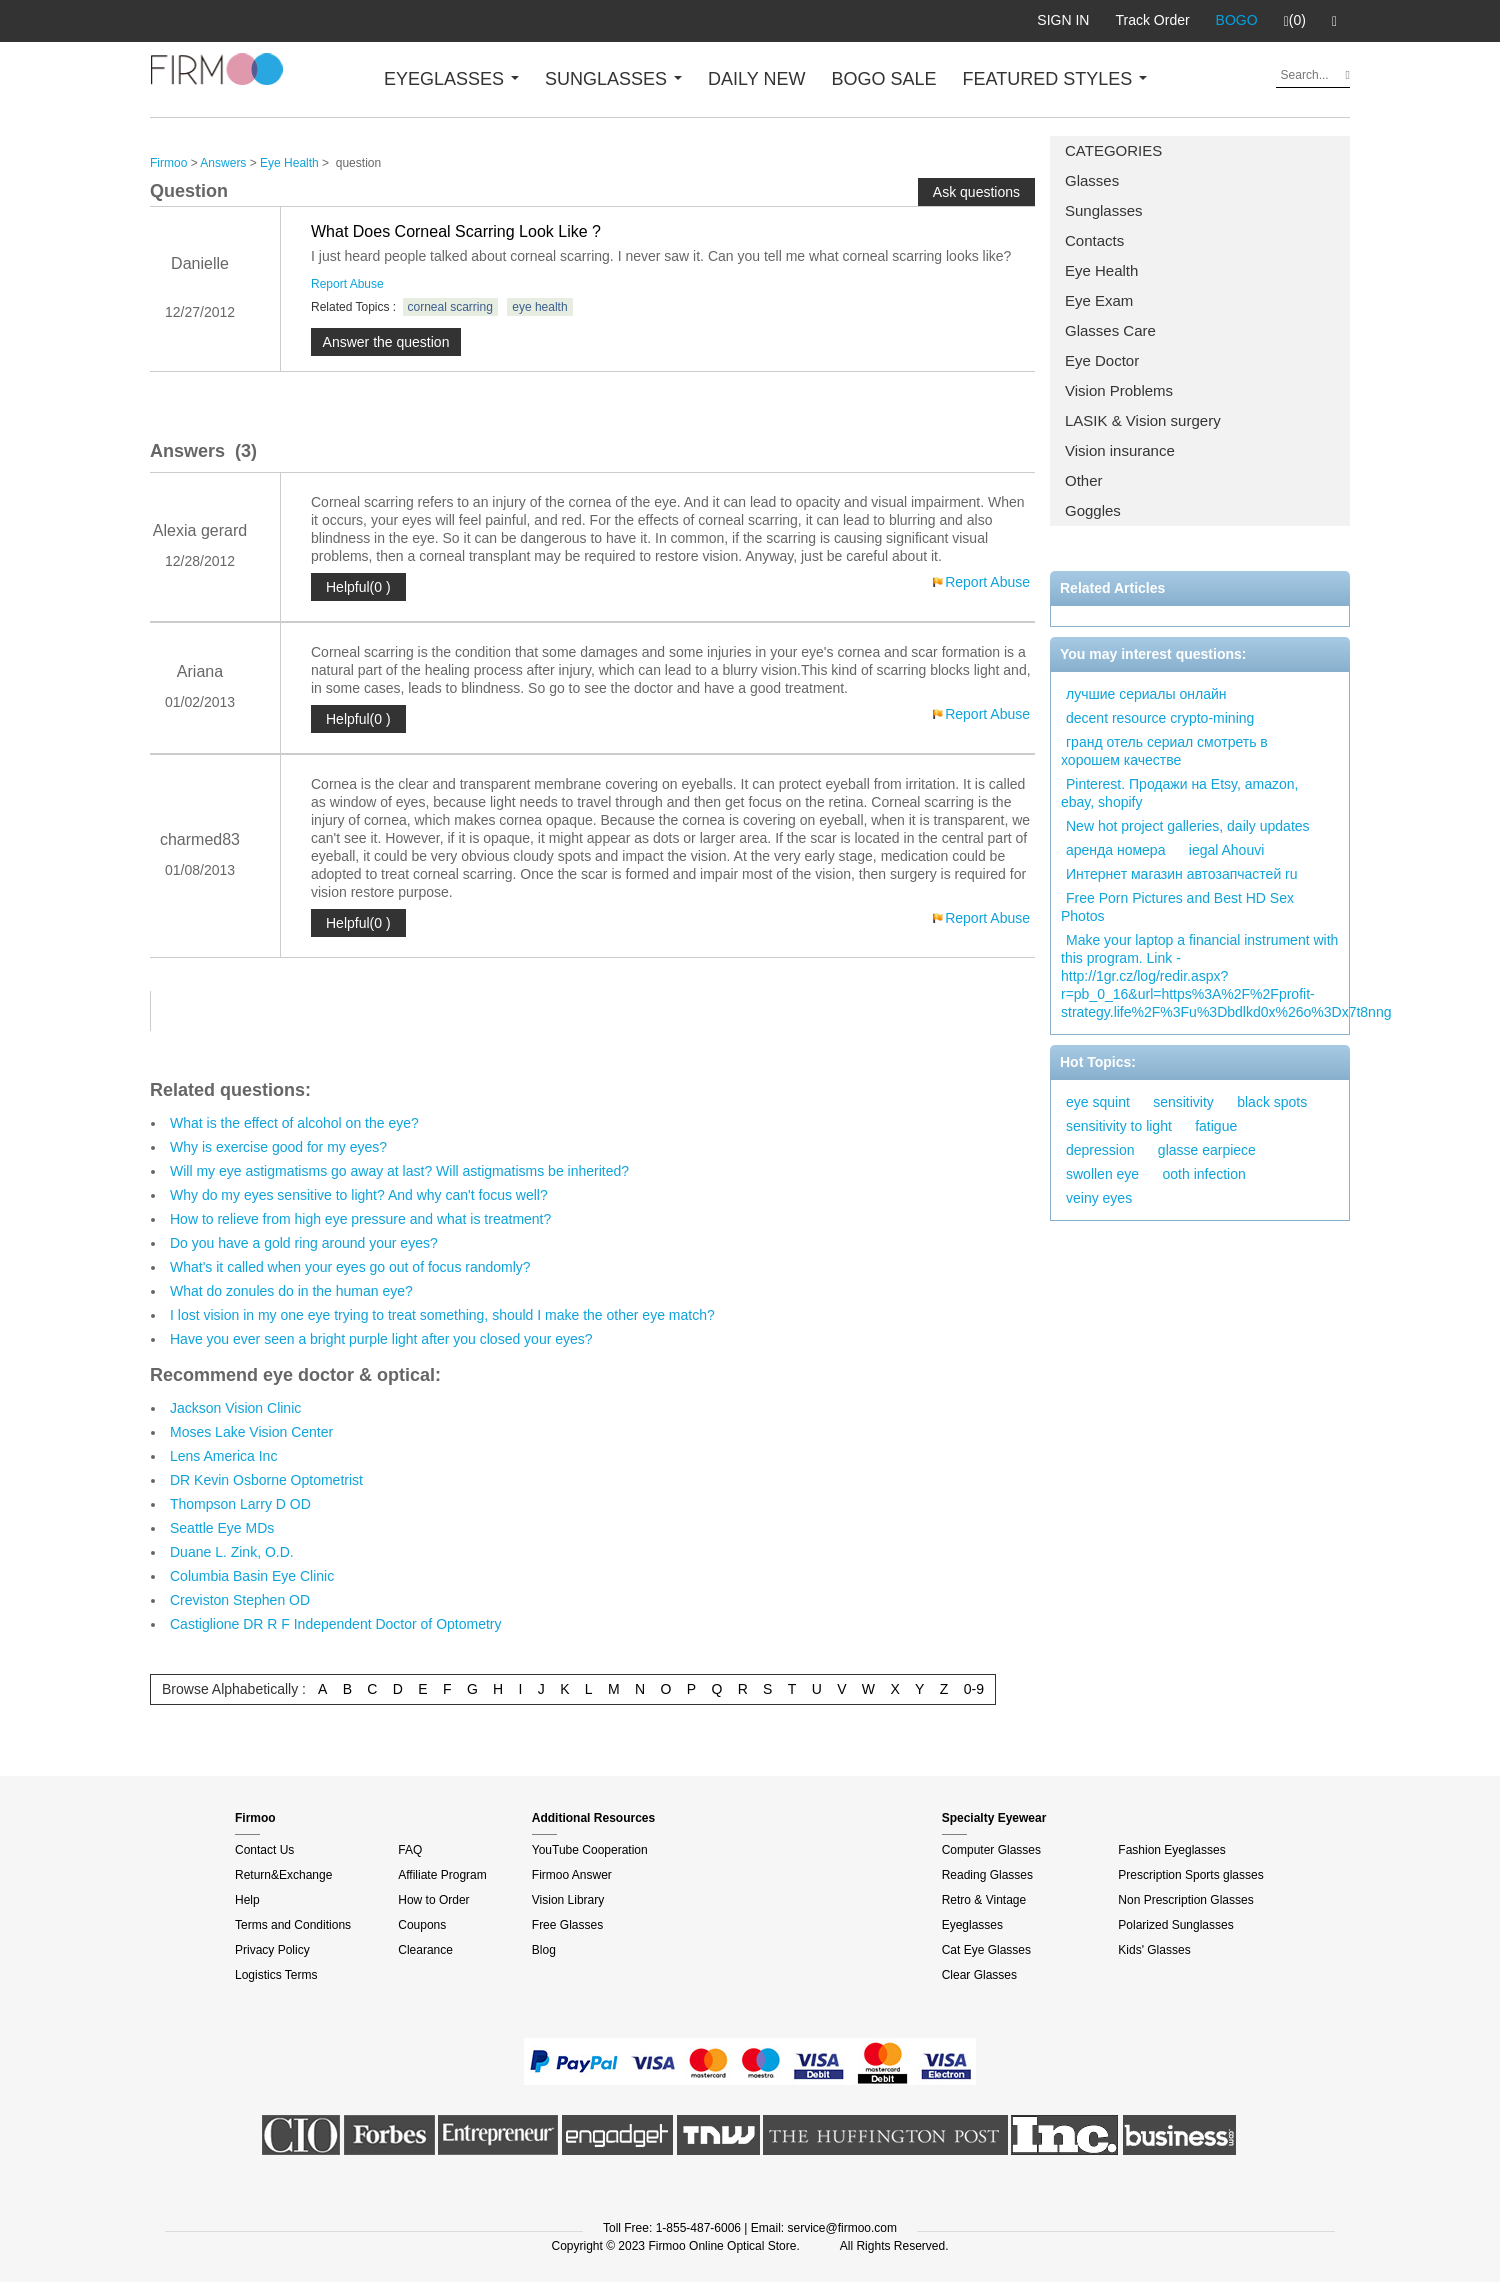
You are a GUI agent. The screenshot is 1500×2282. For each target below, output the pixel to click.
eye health (539, 307)
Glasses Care (1110, 330)
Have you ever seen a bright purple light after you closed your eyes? (381, 1339)
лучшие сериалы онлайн (1146, 694)
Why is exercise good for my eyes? (278, 1147)
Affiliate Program (442, 1875)
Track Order (1152, 20)
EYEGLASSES (451, 79)
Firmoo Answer (572, 1875)
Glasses (1092, 180)
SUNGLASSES (613, 79)
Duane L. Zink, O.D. (232, 1552)
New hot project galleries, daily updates (1188, 826)
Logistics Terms (276, 1975)
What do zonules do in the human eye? (291, 1291)
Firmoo (168, 163)
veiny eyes (1099, 1198)
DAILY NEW (756, 79)
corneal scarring (450, 307)
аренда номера (1115, 850)
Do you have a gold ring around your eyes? (304, 1243)
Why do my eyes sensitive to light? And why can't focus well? (359, 1195)
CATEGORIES (1113, 150)
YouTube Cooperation (590, 1850)
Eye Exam (1099, 300)
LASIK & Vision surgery (1143, 420)
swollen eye (1102, 1174)
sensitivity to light (1119, 1126)
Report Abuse (347, 284)
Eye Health (1101, 270)
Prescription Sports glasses (1190, 1875)
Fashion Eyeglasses (1171, 1850)
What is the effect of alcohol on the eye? (294, 1123)
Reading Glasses (987, 1875)
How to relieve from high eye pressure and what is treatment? (360, 1219)
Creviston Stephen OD (240, 1600)
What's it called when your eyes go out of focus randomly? (350, 1267)
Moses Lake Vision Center (251, 1432)
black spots (1272, 1102)
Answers (223, 163)
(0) (1295, 21)
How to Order (433, 1900)
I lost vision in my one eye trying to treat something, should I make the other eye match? (442, 1315)
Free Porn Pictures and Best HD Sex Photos (1177, 907)
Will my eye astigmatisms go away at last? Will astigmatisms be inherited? (399, 1171)
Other (1084, 480)
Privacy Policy (272, 1950)
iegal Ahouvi (1227, 850)
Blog (544, 1950)
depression (1100, 1150)
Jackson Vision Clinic (235, 1408)
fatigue (1216, 1126)
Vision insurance (1120, 450)
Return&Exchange (283, 1875)
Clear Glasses (979, 1975)
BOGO (1237, 20)
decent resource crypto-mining (1160, 718)
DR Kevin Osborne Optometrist (266, 1480)
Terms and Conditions (293, 1925)
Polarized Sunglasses (1175, 1925)
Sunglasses (1104, 210)
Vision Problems (1119, 390)
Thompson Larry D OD (240, 1504)
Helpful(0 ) (358, 587)
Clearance (425, 1950)
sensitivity (1183, 1102)
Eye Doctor (1102, 360)
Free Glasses (567, 1925)
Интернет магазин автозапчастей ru (1182, 874)
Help (247, 1900)
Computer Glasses (991, 1850)
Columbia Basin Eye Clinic (252, 1576)
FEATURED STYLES (1055, 79)
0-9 (974, 1689)
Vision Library (568, 1900)
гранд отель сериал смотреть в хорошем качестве (1164, 751)
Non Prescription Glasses (1185, 1900)
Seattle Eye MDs (222, 1528)
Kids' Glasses (1154, 1950)
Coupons (422, 1925)
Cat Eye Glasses (986, 1950)
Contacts (1094, 240)
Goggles (1093, 510)
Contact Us (264, 1850)
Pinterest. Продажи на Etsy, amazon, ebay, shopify (1179, 793)
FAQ (410, 1850)
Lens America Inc (223, 1456)
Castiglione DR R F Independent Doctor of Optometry (336, 1624)
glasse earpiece (1207, 1150)
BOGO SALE (883, 79)
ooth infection (1204, 1174)
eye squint (1098, 1102)
